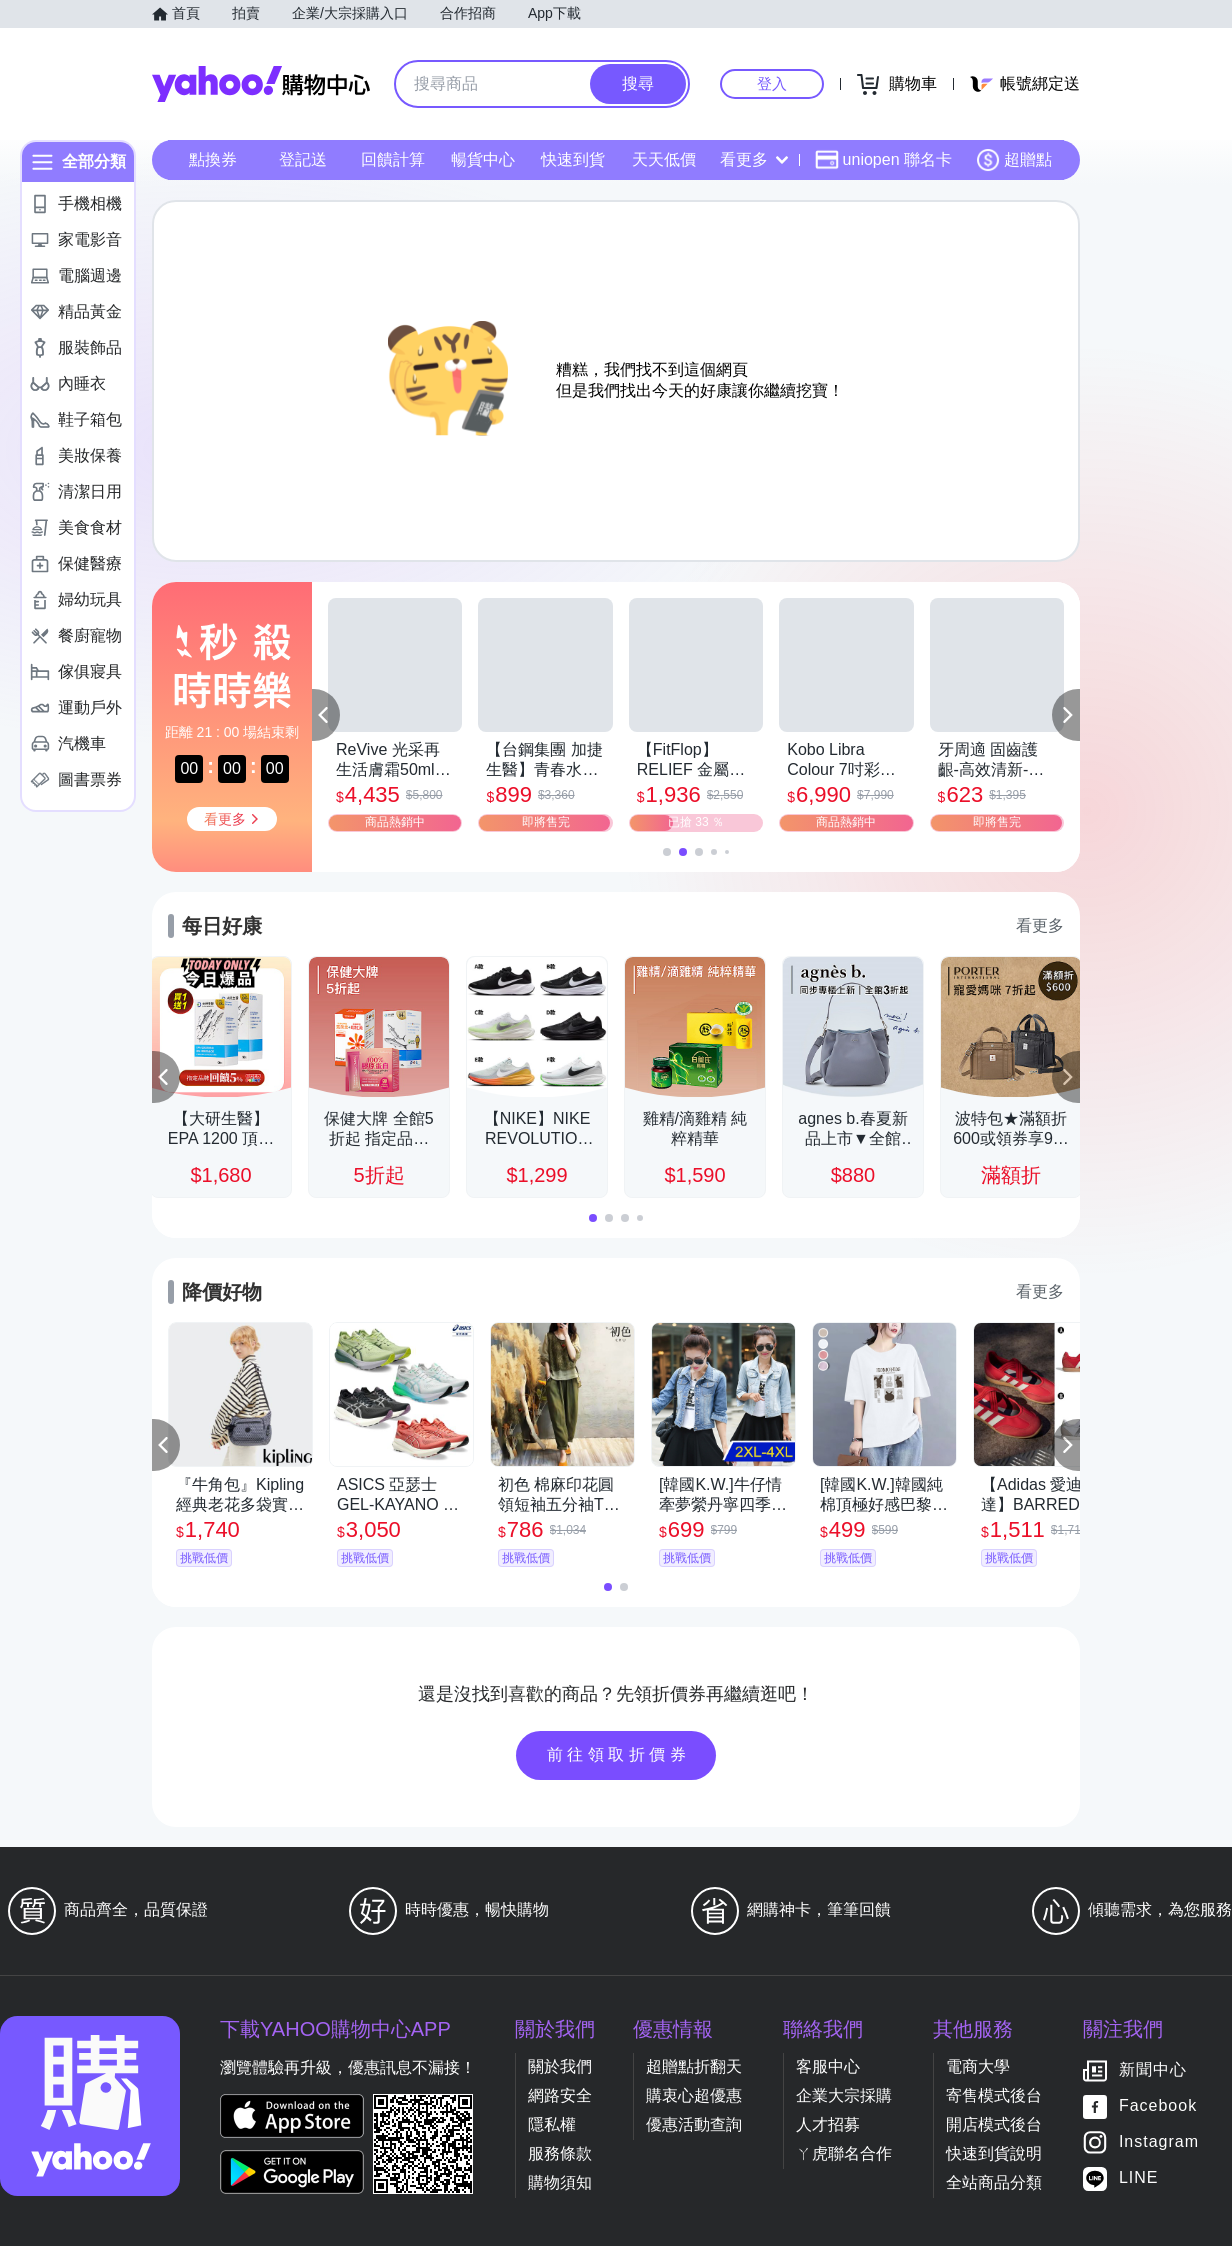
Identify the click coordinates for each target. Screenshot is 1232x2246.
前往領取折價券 (619, 1754)
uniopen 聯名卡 (883, 160)
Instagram (1159, 2142)
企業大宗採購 (844, 2095)
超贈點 (1014, 160)
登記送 (303, 159)
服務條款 (560, 2153)
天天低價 (664, 159)
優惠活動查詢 (694, 2124)
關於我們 (560, 2066)
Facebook (1158, 2106)
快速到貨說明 (994, 2153)
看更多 (754, 159)
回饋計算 (393, 159)
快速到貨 (573, 159)
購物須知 (560, 2182)
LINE (1139, 2178)
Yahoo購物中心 (261, 84)
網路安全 (560, 2095)
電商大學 (978, 2066)
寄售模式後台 (994, 2095)
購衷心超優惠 (694, 2095)
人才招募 (828, 2124)
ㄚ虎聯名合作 (844, 2153)
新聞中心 (1153, 2070)
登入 (772, 83)
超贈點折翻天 (694, 2066)
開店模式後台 (994, 2124)
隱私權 (552, 2124)
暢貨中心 (483, 159)
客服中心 (828, 2066)
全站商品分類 (994, 2182)
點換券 (213, 159)
